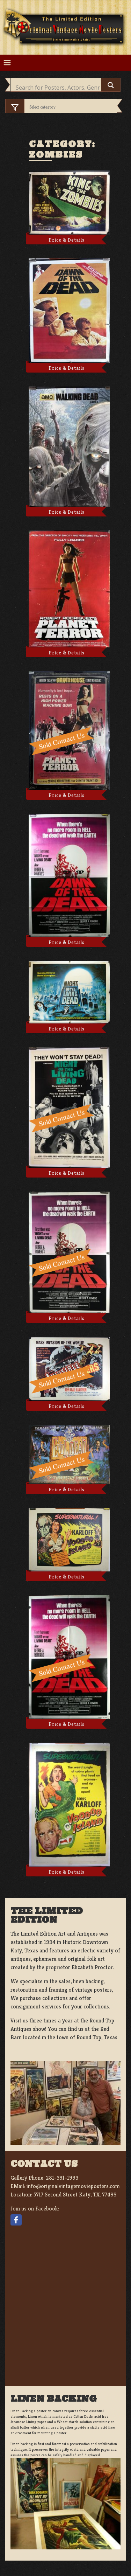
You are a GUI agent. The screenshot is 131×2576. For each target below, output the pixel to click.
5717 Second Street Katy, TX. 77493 (75, 2194)
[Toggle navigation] (7, 63)
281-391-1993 (62, 2177)
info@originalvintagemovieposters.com (73, 2186)
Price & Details (67, 240)
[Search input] (58, 87)
